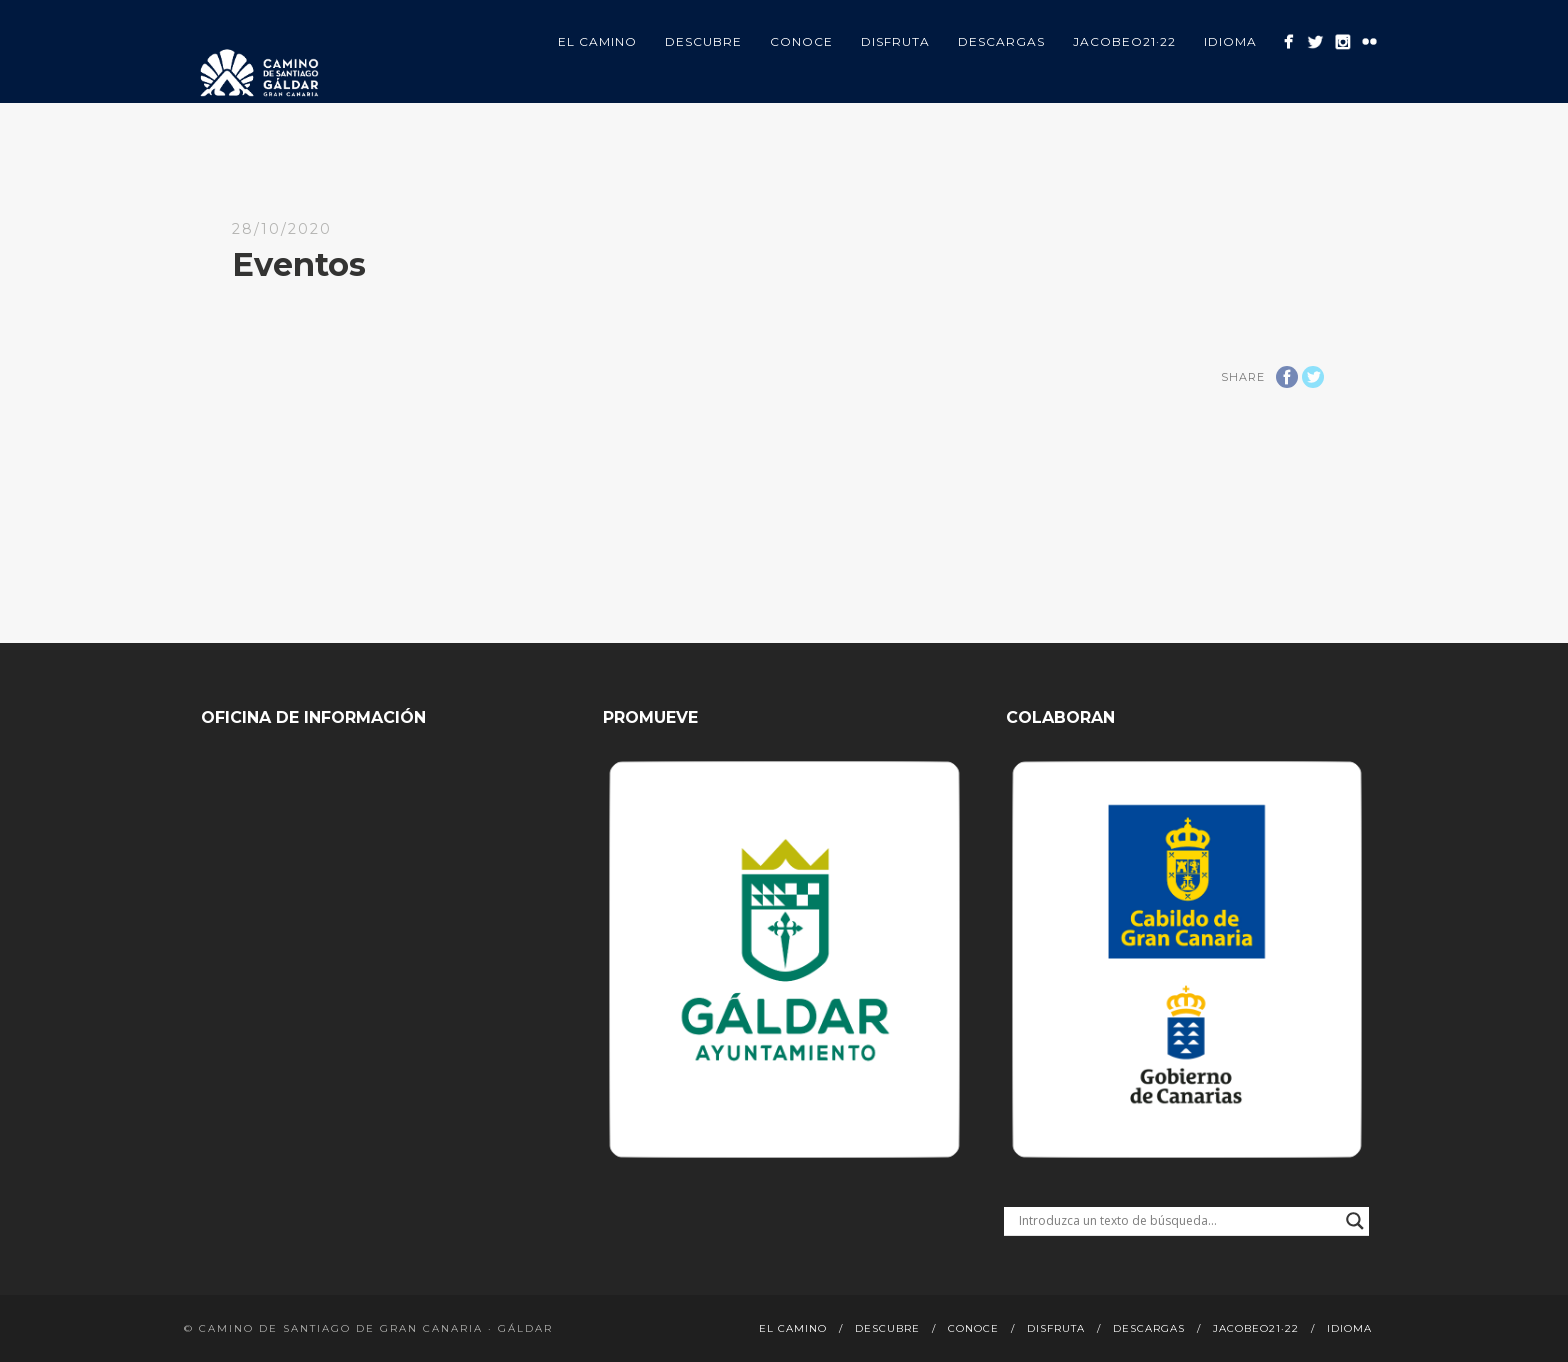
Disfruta (895, 41)
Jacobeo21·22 (1124, 41)
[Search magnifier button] (1355, 1221)
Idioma (1230, 41)
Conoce (801, 41)
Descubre (703, 41)
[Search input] (1177, 1221)
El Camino (597, 41)
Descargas (1001, 41)
